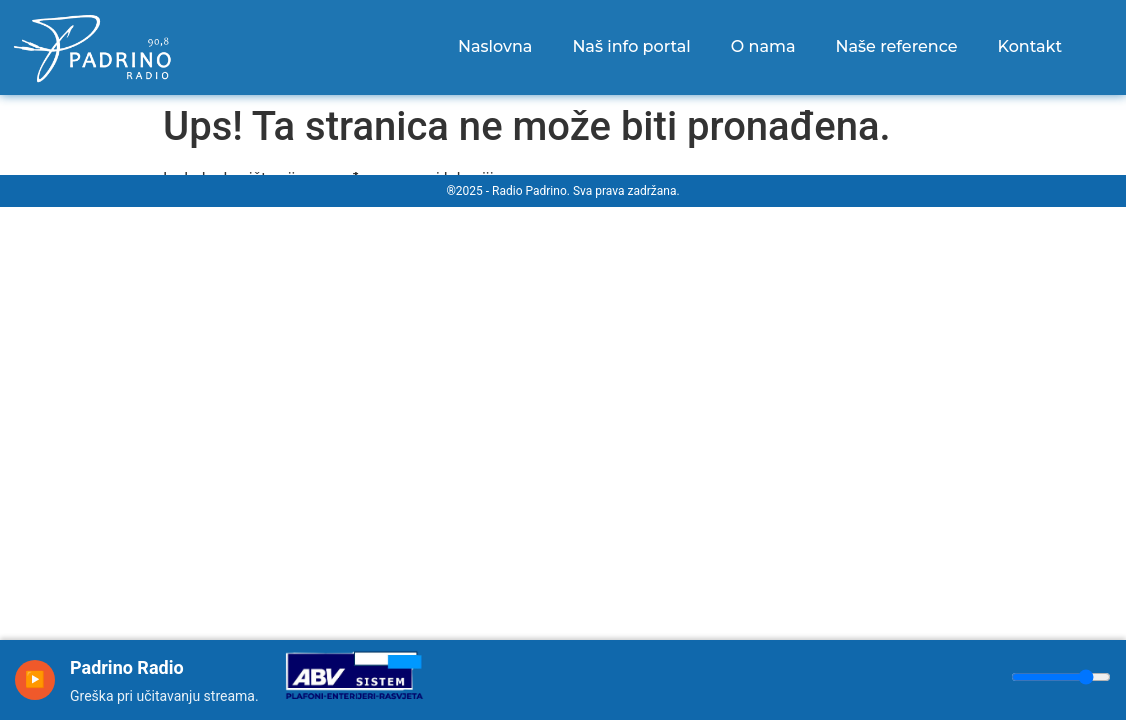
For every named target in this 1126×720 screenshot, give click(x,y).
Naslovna (495, 46)
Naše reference (897, 46)
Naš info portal (631, 46)
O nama (763, 46)
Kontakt (1030, 46)
